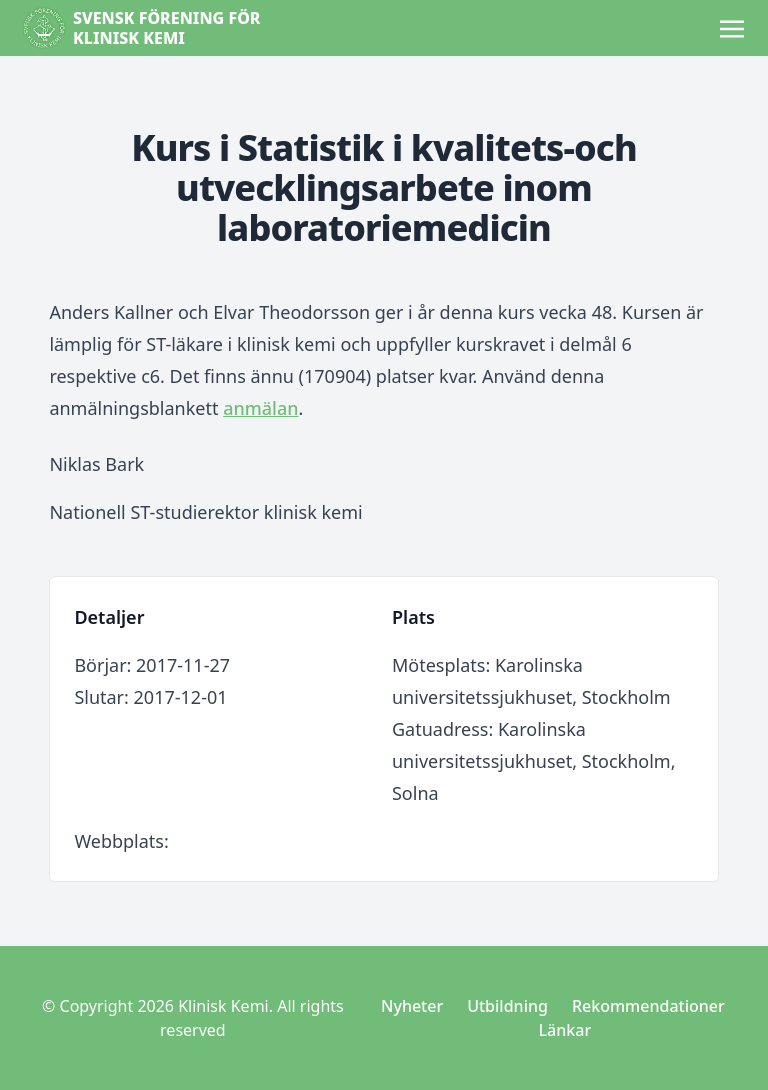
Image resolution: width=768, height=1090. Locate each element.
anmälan (260, 408)
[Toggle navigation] (732, 27)
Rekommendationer (648, 1006)
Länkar (565, 1030)
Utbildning (507, 1006)
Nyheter (412, 1006)
